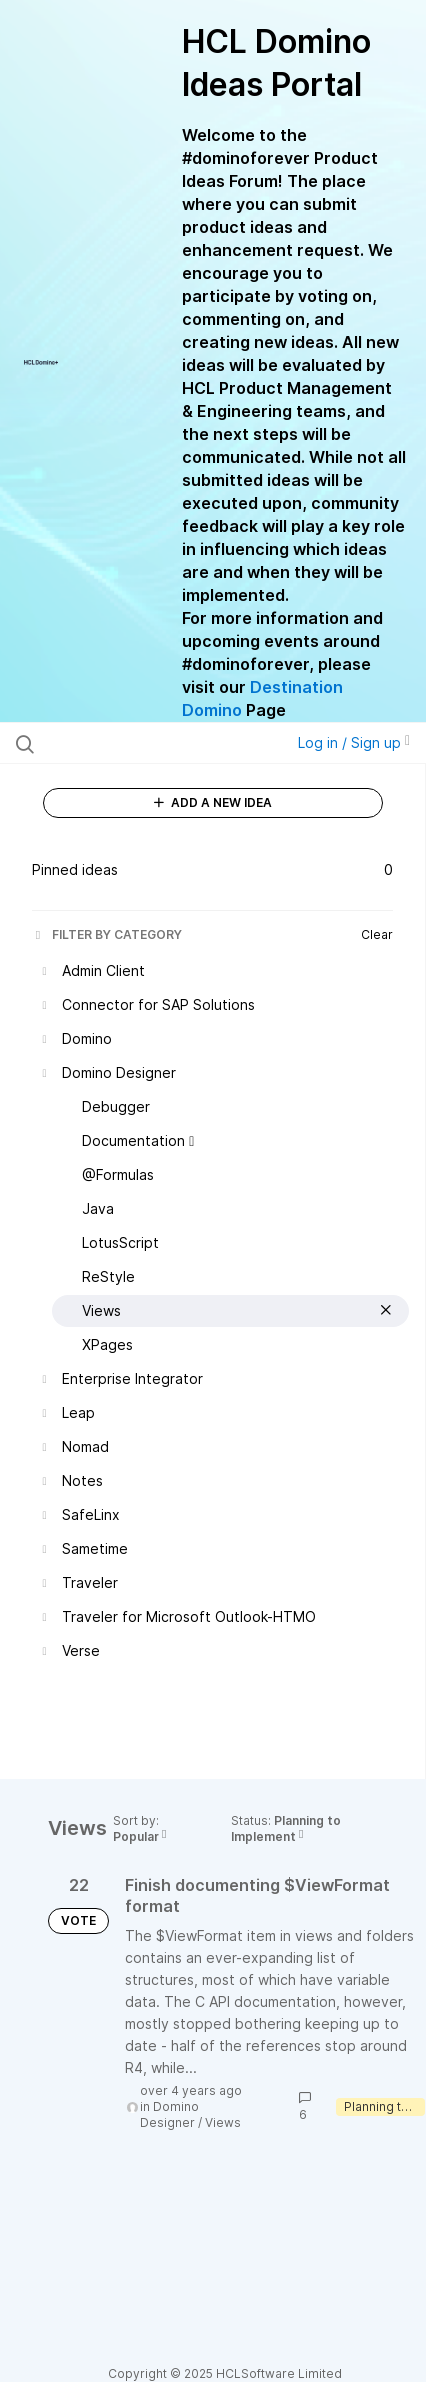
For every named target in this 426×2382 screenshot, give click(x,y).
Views (223, 2122)
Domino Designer (169, 2114)
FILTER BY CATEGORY (107, 934)
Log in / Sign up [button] (354, 742)
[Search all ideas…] (131, 743)
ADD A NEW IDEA (213, 802)
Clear (377, 934)
